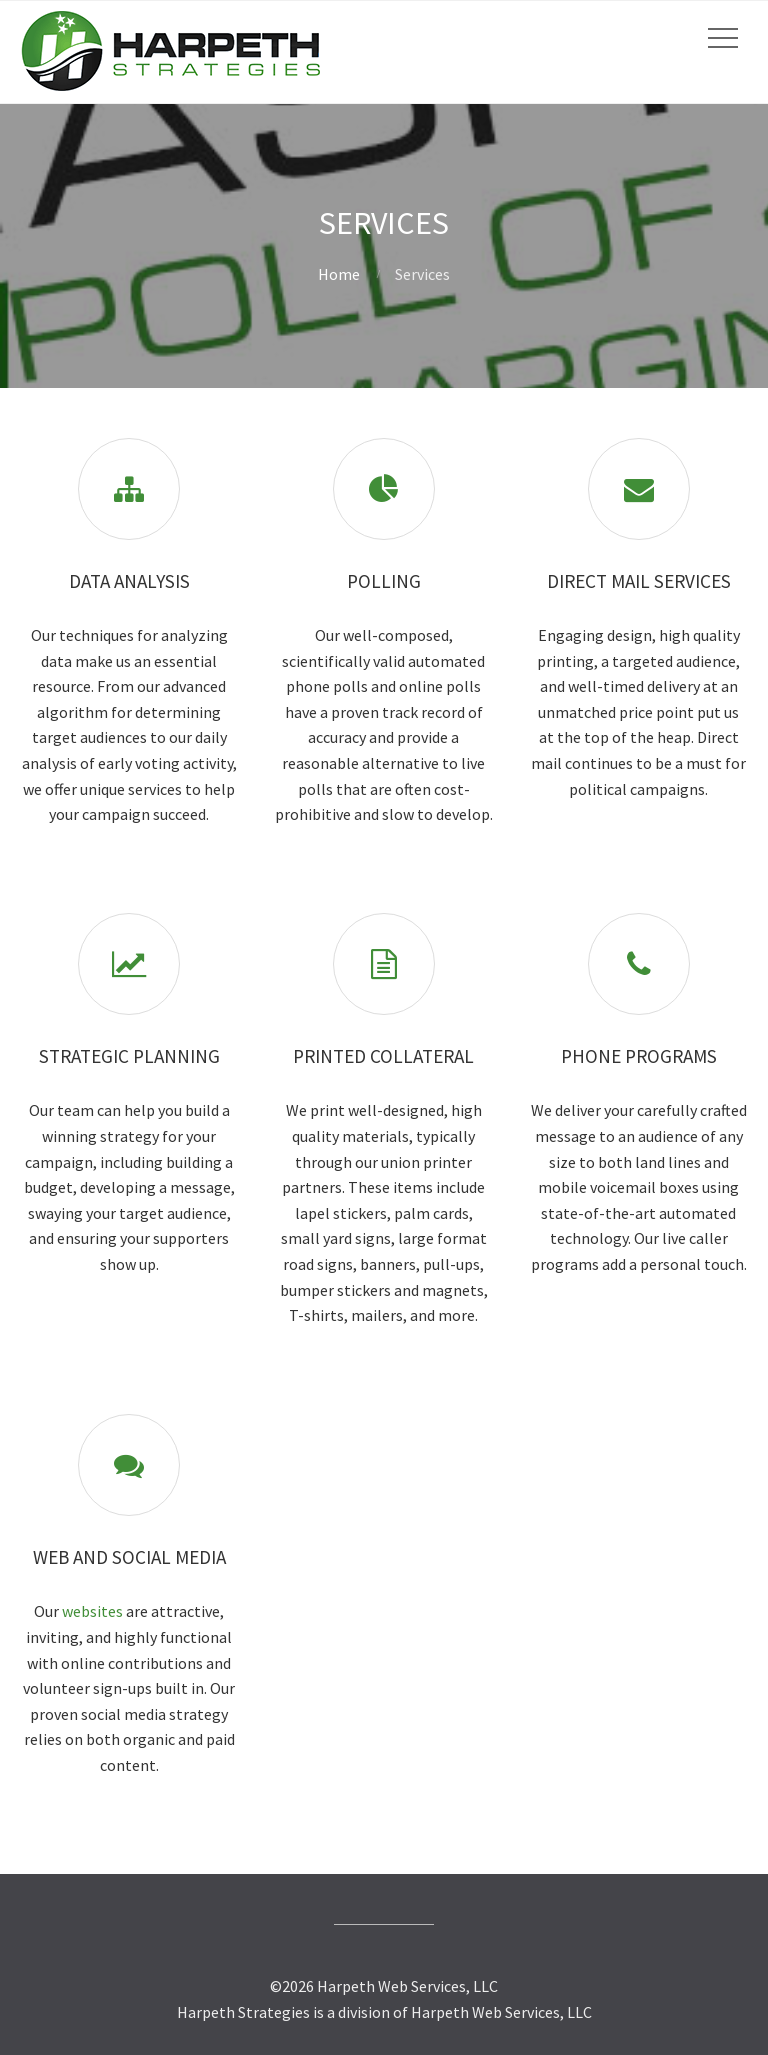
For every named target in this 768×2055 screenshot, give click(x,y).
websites (92, 1611)
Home (339, 274)
